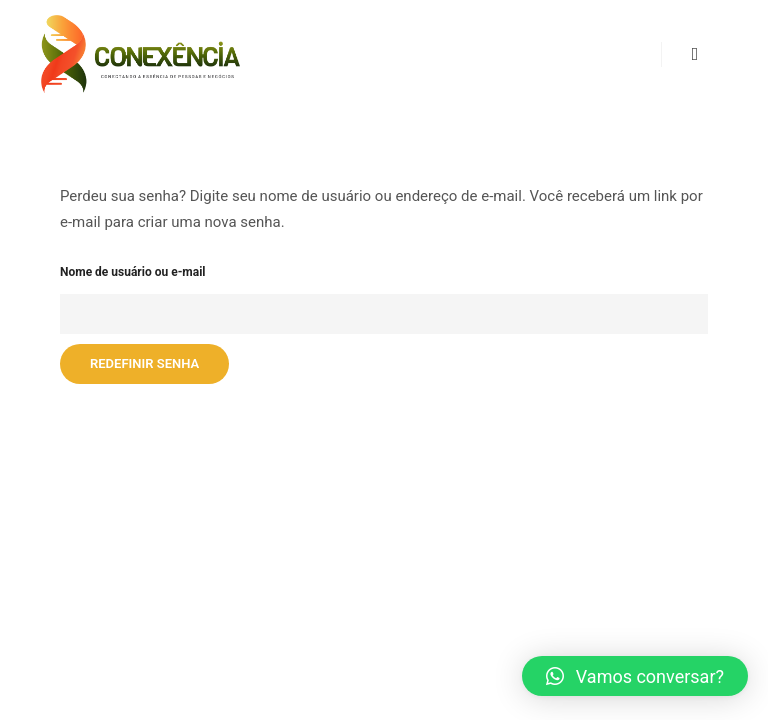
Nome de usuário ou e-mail (133, 272)
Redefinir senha (144, 363)
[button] (635, 676)
